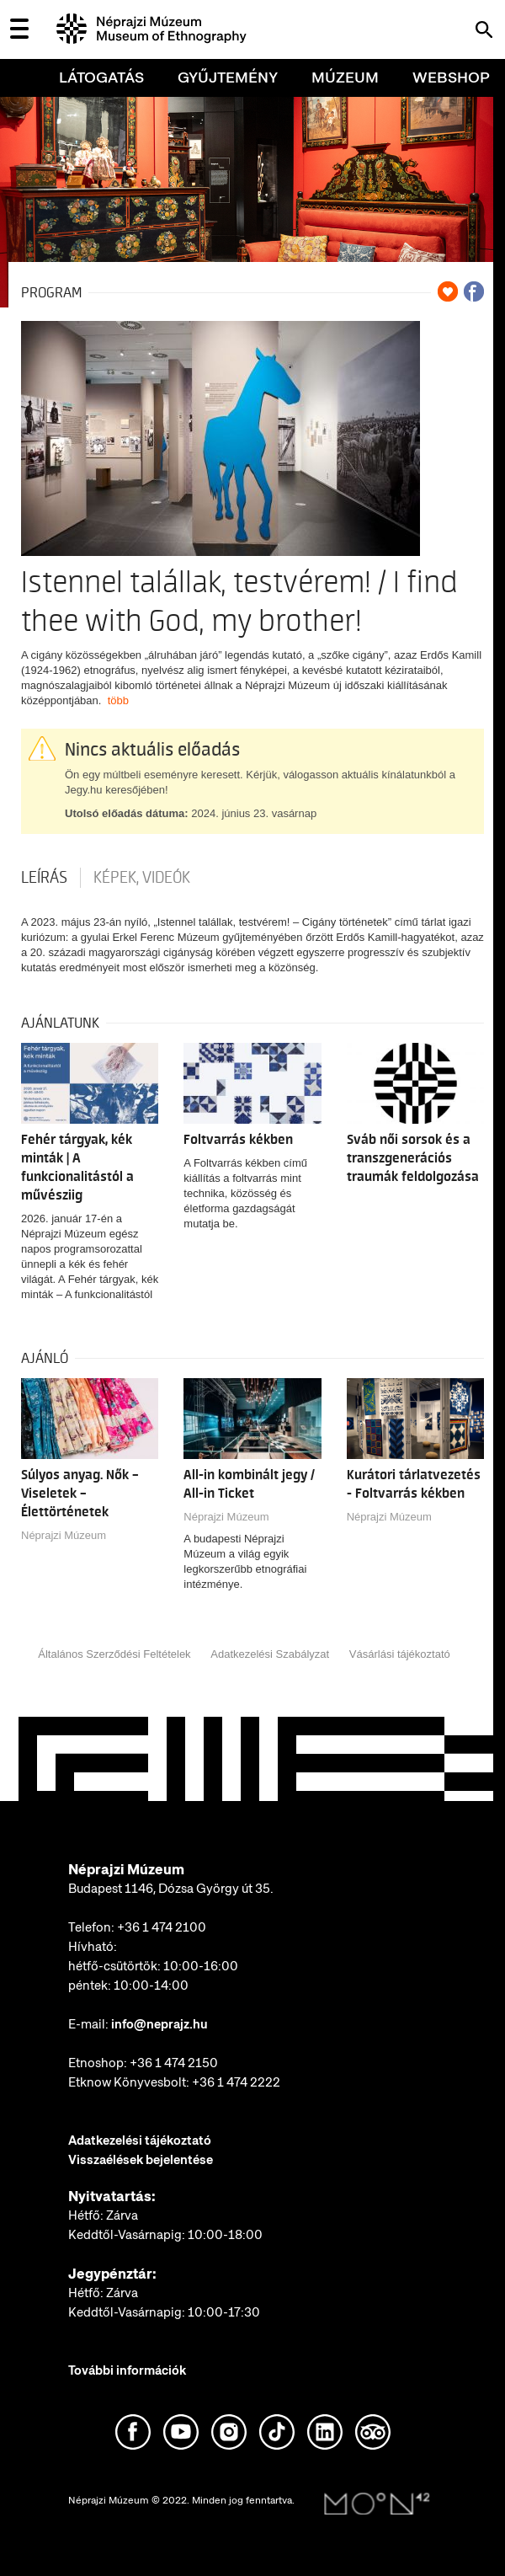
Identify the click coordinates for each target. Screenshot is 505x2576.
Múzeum (345, 77)
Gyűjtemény (228, 77)
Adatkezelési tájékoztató (139, 2140)
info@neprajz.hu (159, 2024)
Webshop (451, 77)
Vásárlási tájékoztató (399, 1654)
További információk (127, 2370)
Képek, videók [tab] (141, 877)
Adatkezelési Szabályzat (269, 1654)
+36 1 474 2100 (161, 1927)
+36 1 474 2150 (174, 2063)
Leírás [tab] (44, 877)
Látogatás (101, 77)
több (118, 700)
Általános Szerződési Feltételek (114, 1654)
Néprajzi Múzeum (63, 1535)
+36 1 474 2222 (236, 2082)
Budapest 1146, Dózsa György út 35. (171, 1888)
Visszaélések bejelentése (140, 2159)
